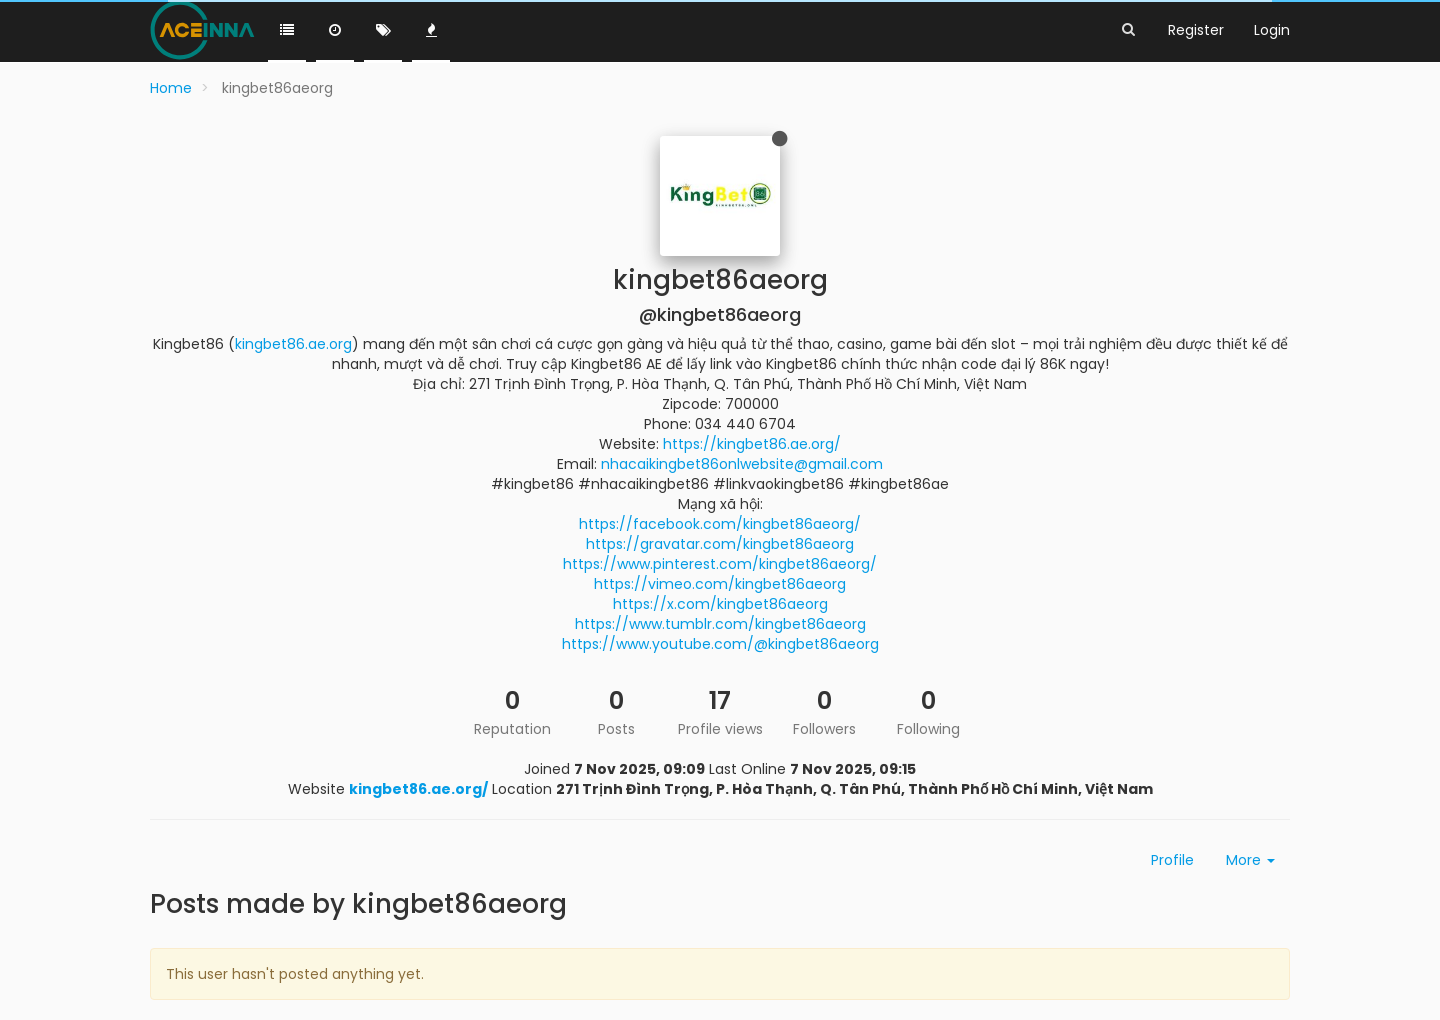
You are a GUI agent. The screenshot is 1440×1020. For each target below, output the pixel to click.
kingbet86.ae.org (293, 344)
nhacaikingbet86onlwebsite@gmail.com (742, 464)
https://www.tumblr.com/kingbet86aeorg (720, 624)
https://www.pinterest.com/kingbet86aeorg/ (720, 564)
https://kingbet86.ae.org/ (752, 444)
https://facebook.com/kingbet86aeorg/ (720, 524)
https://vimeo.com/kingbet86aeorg (720, 584)
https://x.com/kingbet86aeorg (720, 604)
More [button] (1250, 860)
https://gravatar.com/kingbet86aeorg (720, 544)
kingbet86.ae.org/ (418, 789)
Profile (1172, 860)
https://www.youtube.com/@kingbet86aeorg (720, 644)
